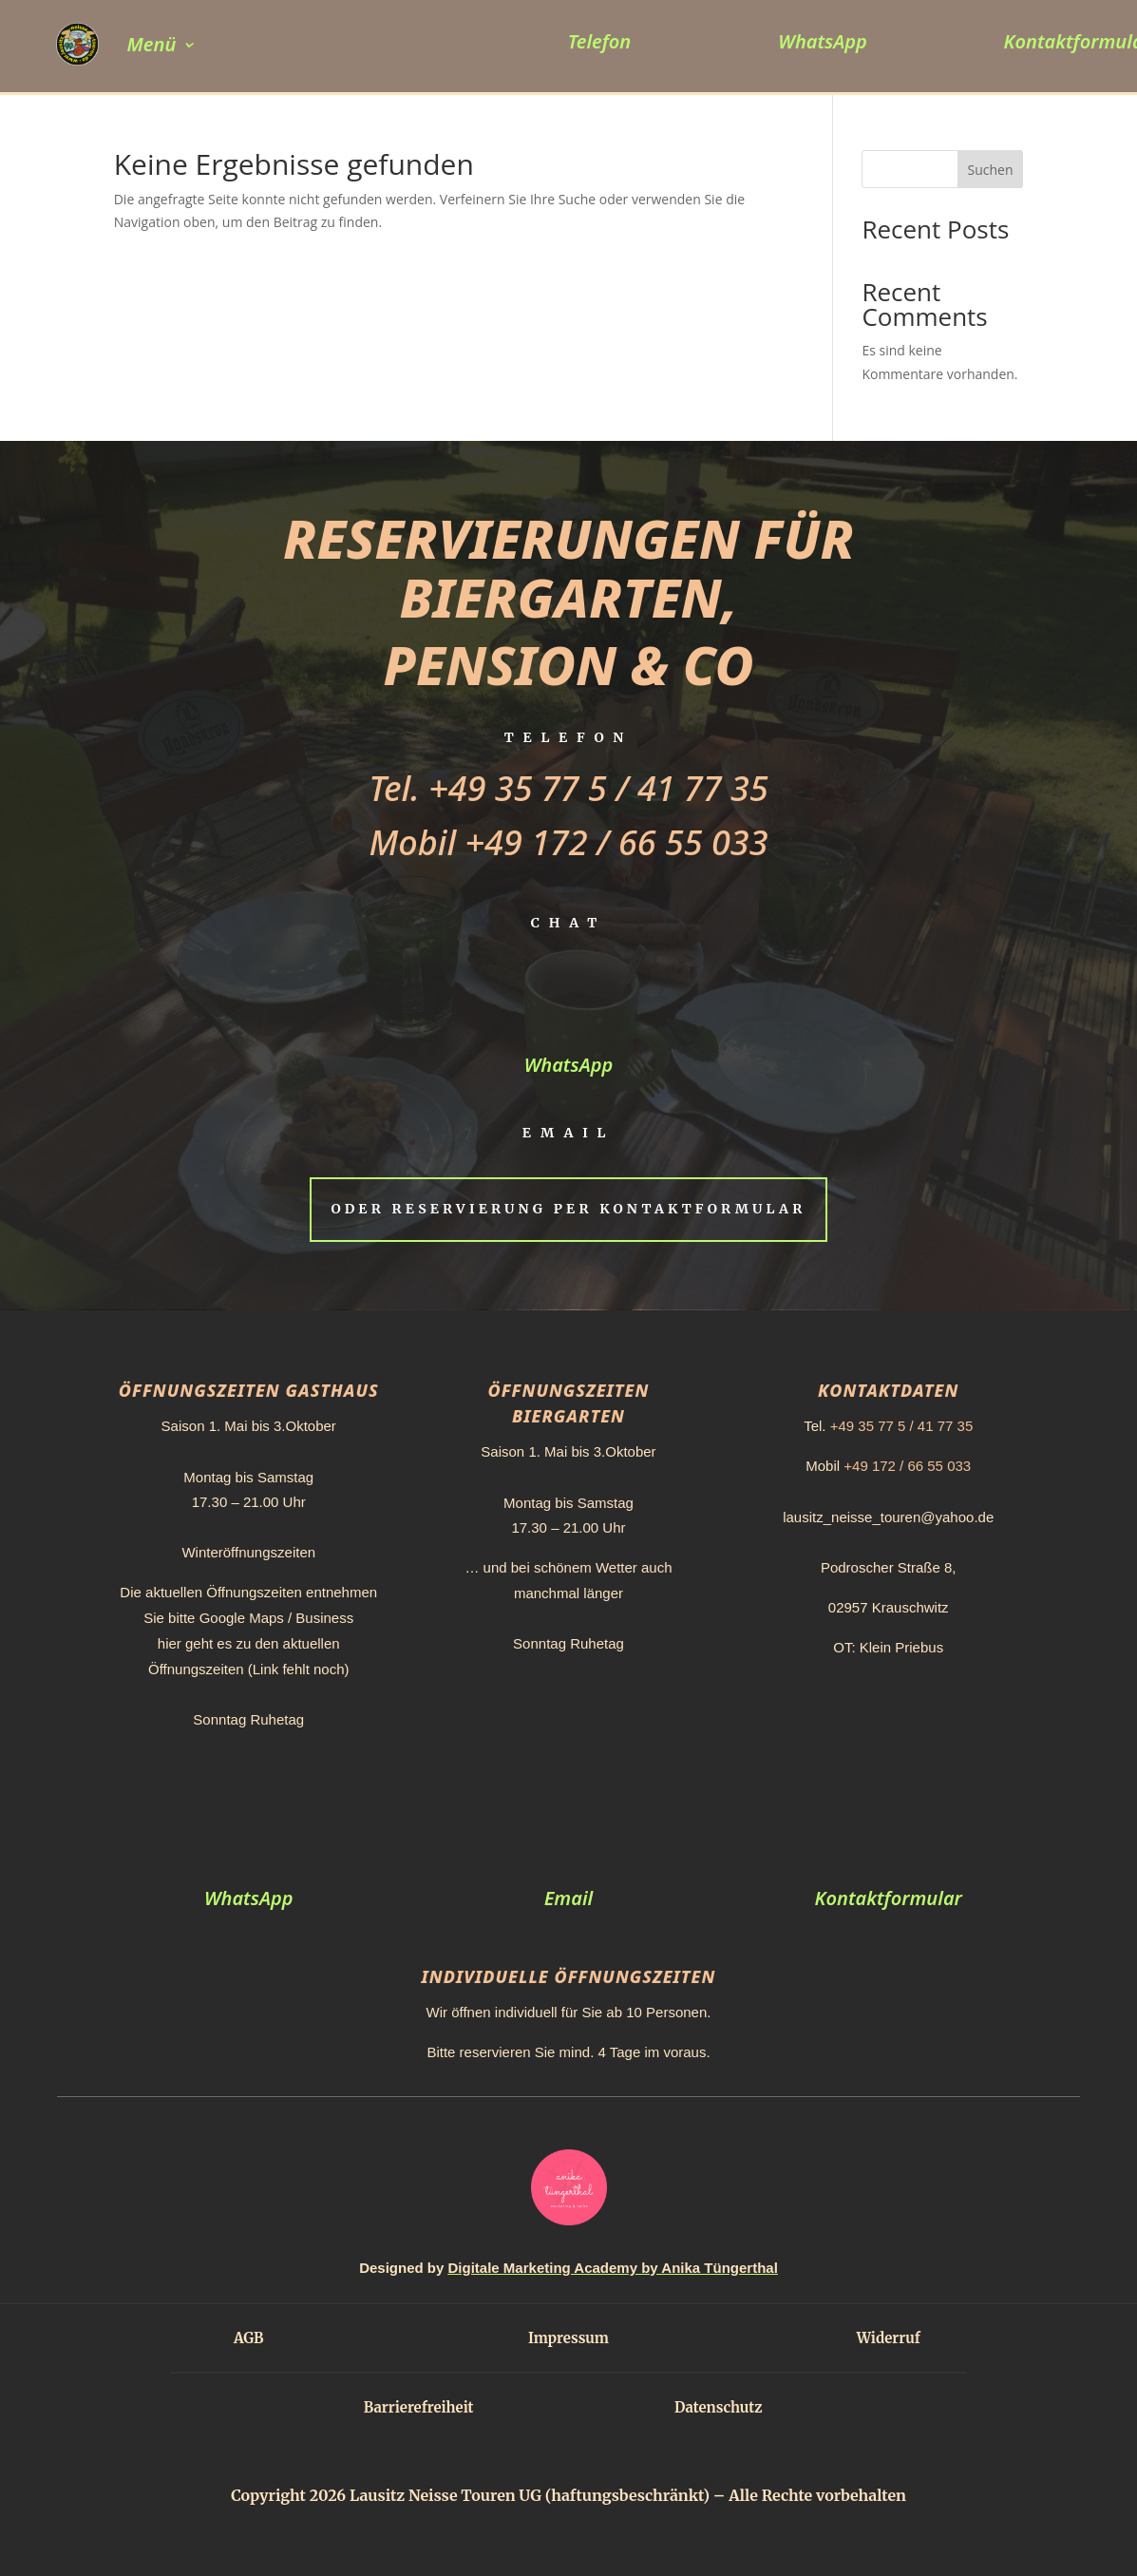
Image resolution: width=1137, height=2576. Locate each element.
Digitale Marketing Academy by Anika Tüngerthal (613, 2268)
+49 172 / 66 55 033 (616, 842)
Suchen (990, 170)
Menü (152, 44)
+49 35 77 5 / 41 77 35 (598, 788)
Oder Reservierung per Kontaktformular (568, 1208)
